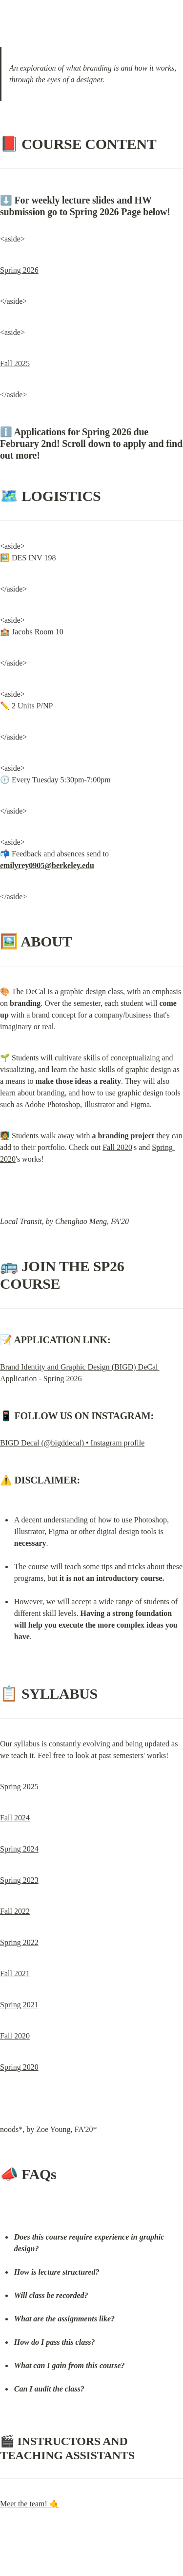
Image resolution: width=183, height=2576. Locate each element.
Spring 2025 (19, 1786)
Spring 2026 (19, 270)
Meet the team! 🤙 (29, 2504)
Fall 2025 (15, 363)
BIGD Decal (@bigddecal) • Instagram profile (72, 1443)
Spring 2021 (19, 2005)
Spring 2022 (19, 1942)
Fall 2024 (15, 1818)
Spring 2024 (19, 1849)
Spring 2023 (19, 1880)
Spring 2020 (19, 2067)
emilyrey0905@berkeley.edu (47, 865)
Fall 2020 (117, 1147)
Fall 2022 (15, 1911)
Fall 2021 (15, 1973)
